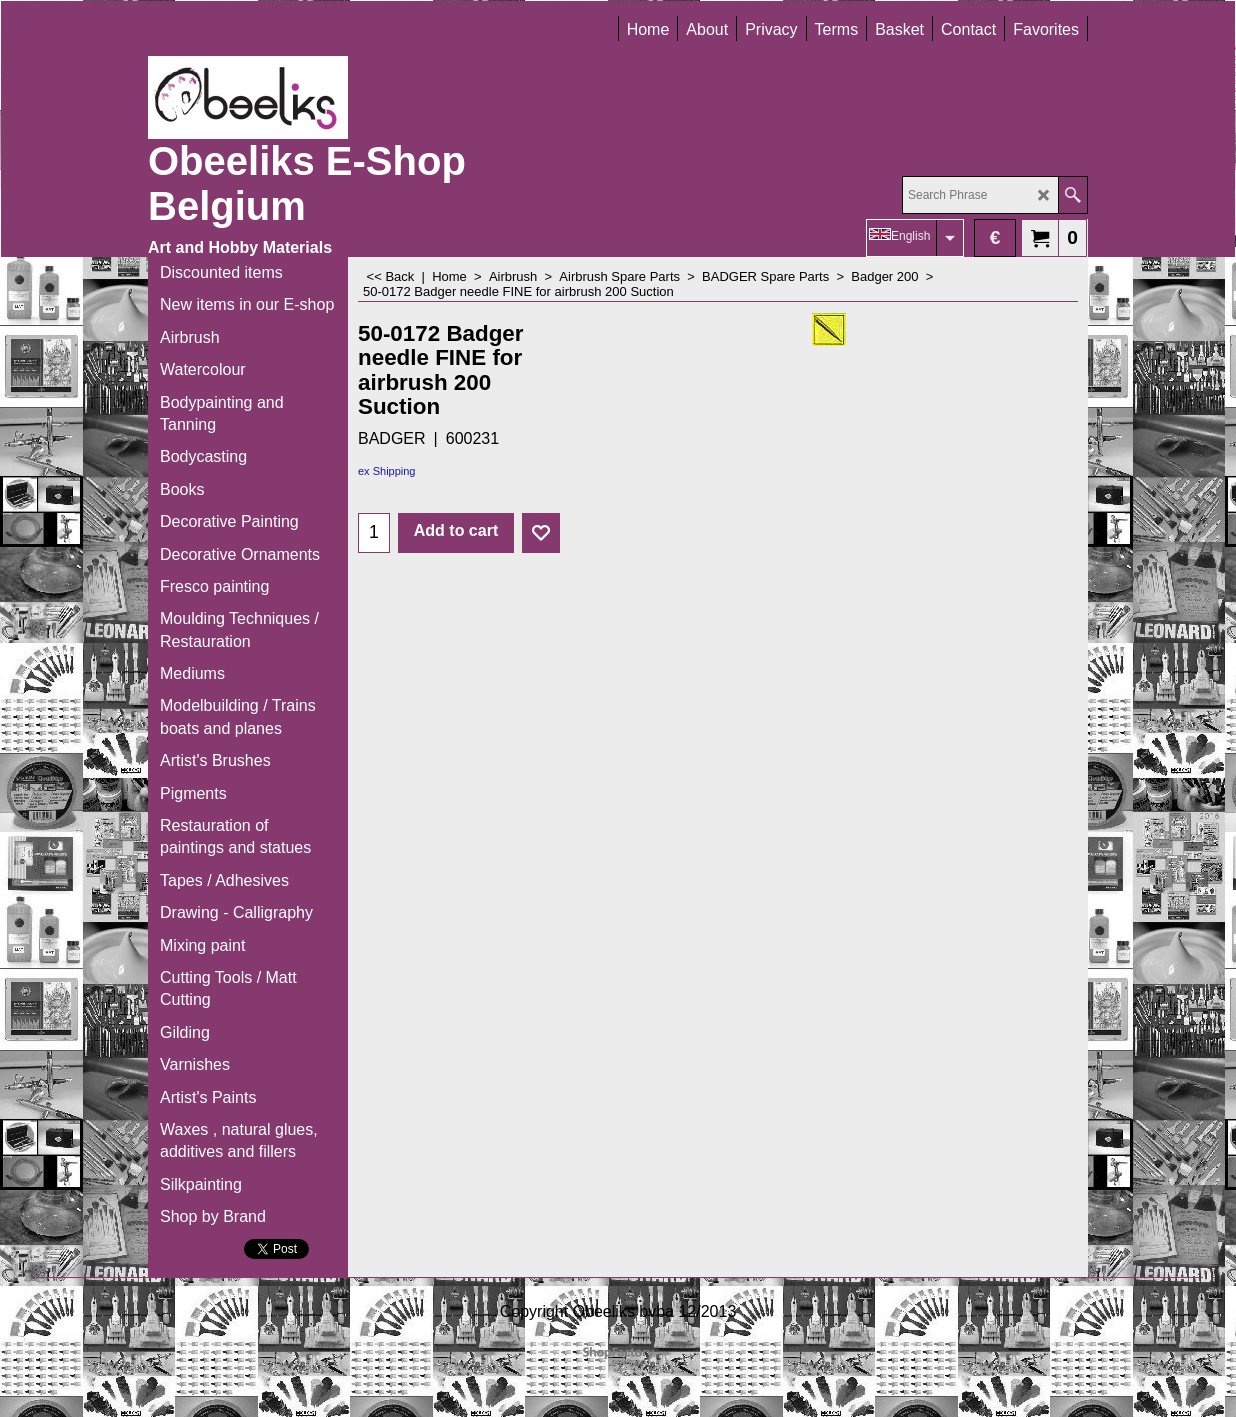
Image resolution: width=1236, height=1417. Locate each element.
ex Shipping (387, 471)
